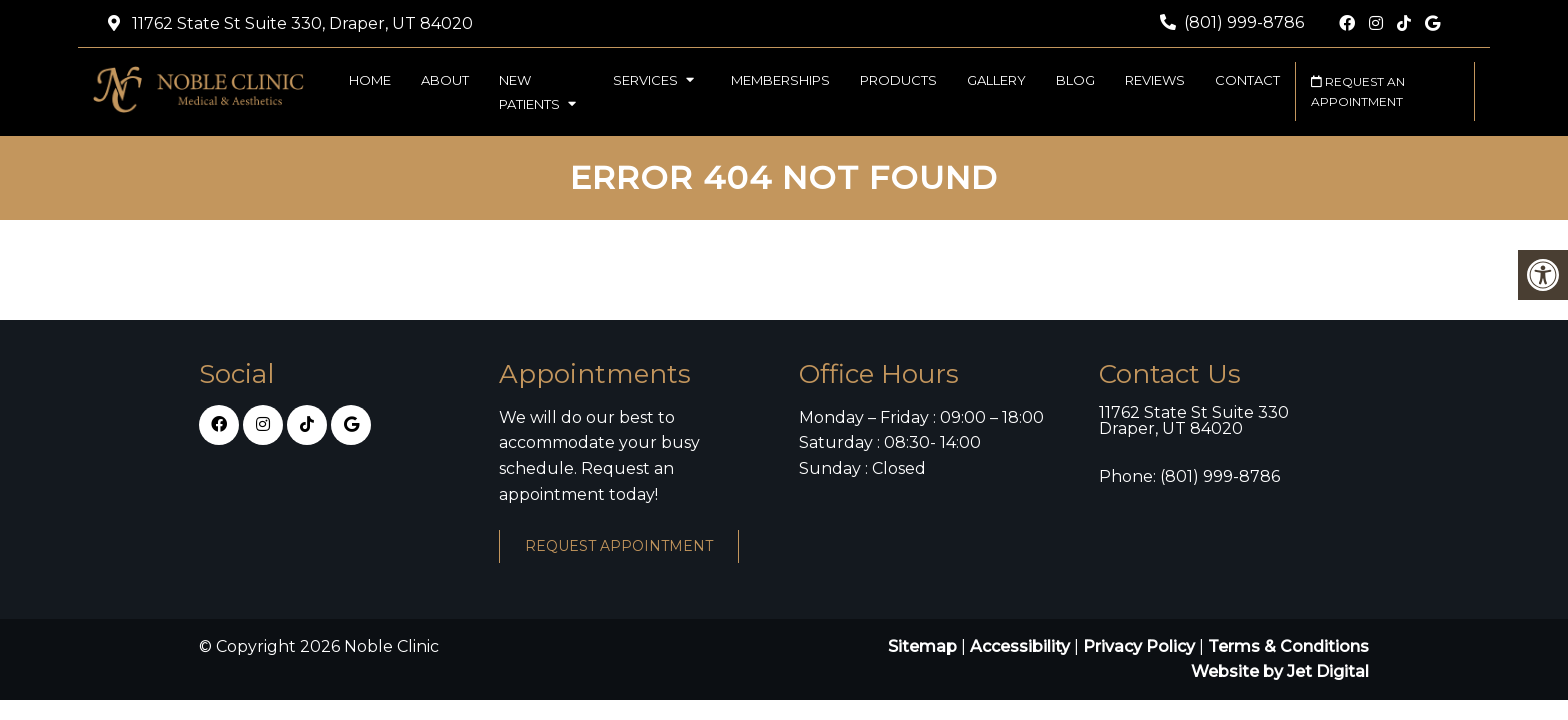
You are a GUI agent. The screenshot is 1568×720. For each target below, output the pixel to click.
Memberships (780, 80)
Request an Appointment (1358, 91)
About (445, 80)
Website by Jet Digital (1280, 671)
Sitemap (922, 646)
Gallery (996, 80)
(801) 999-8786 (1244, 22)
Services (645, 80)
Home (370, 80)
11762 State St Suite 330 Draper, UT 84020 (1194, 421)
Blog (1075, 80)
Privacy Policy (1141, 646)
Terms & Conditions (1288, 646)
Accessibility (1020, 646)
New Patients (529, 92)
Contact (1247, 80)
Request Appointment (619, 546)
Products (898, 80)
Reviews (1155, 80)
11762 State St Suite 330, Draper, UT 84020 (300, 23)
